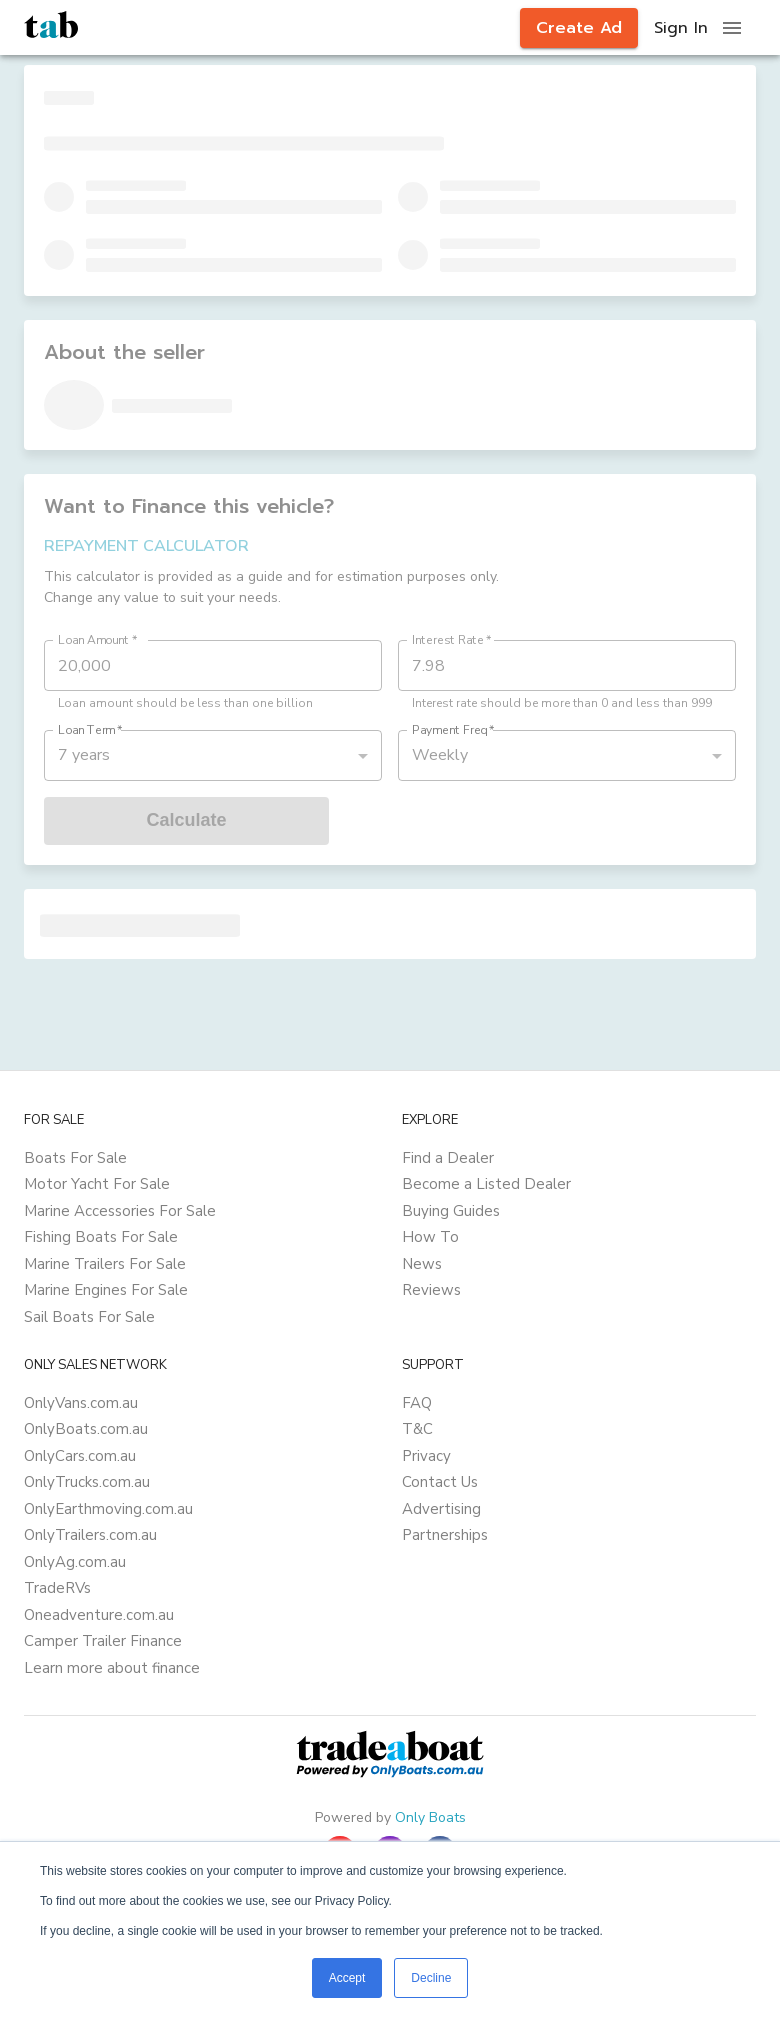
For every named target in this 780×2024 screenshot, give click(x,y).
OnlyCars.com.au (80, 1456)
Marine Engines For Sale (106, 1290)
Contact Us (440, 1482)
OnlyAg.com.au (75, 1562)
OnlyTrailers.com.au (90, 1535)
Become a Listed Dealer (486, 1184)
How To (430, 1237)
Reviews (431, 1290)
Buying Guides (451, 1211)
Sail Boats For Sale (89, 1317)
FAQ (417, 1403)
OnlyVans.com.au (81, 1403)
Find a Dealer (448, 1158)
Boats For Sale (75, 1158)
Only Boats (430, 1817)
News (422, 1264)
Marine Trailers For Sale (105, 1264)
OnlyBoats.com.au (86, 1429)
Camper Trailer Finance (103, 1641)
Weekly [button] (440, 755)
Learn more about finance (112, 1668)
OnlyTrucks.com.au (87, 1482)
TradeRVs (57, 1588)
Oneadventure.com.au (99, 1615)
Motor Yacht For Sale (97, 1184)
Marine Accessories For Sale (120, 1211)
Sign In (681, 28)
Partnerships (445, 1535)
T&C (417, 1429)
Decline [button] (431, 1978)
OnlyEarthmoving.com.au (108, 1509)
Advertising (441, 1509)
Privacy (426, 1456)
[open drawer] (732, 28)
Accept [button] (347, 1978)
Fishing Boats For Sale (101, 1237)
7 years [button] (84, 755)
